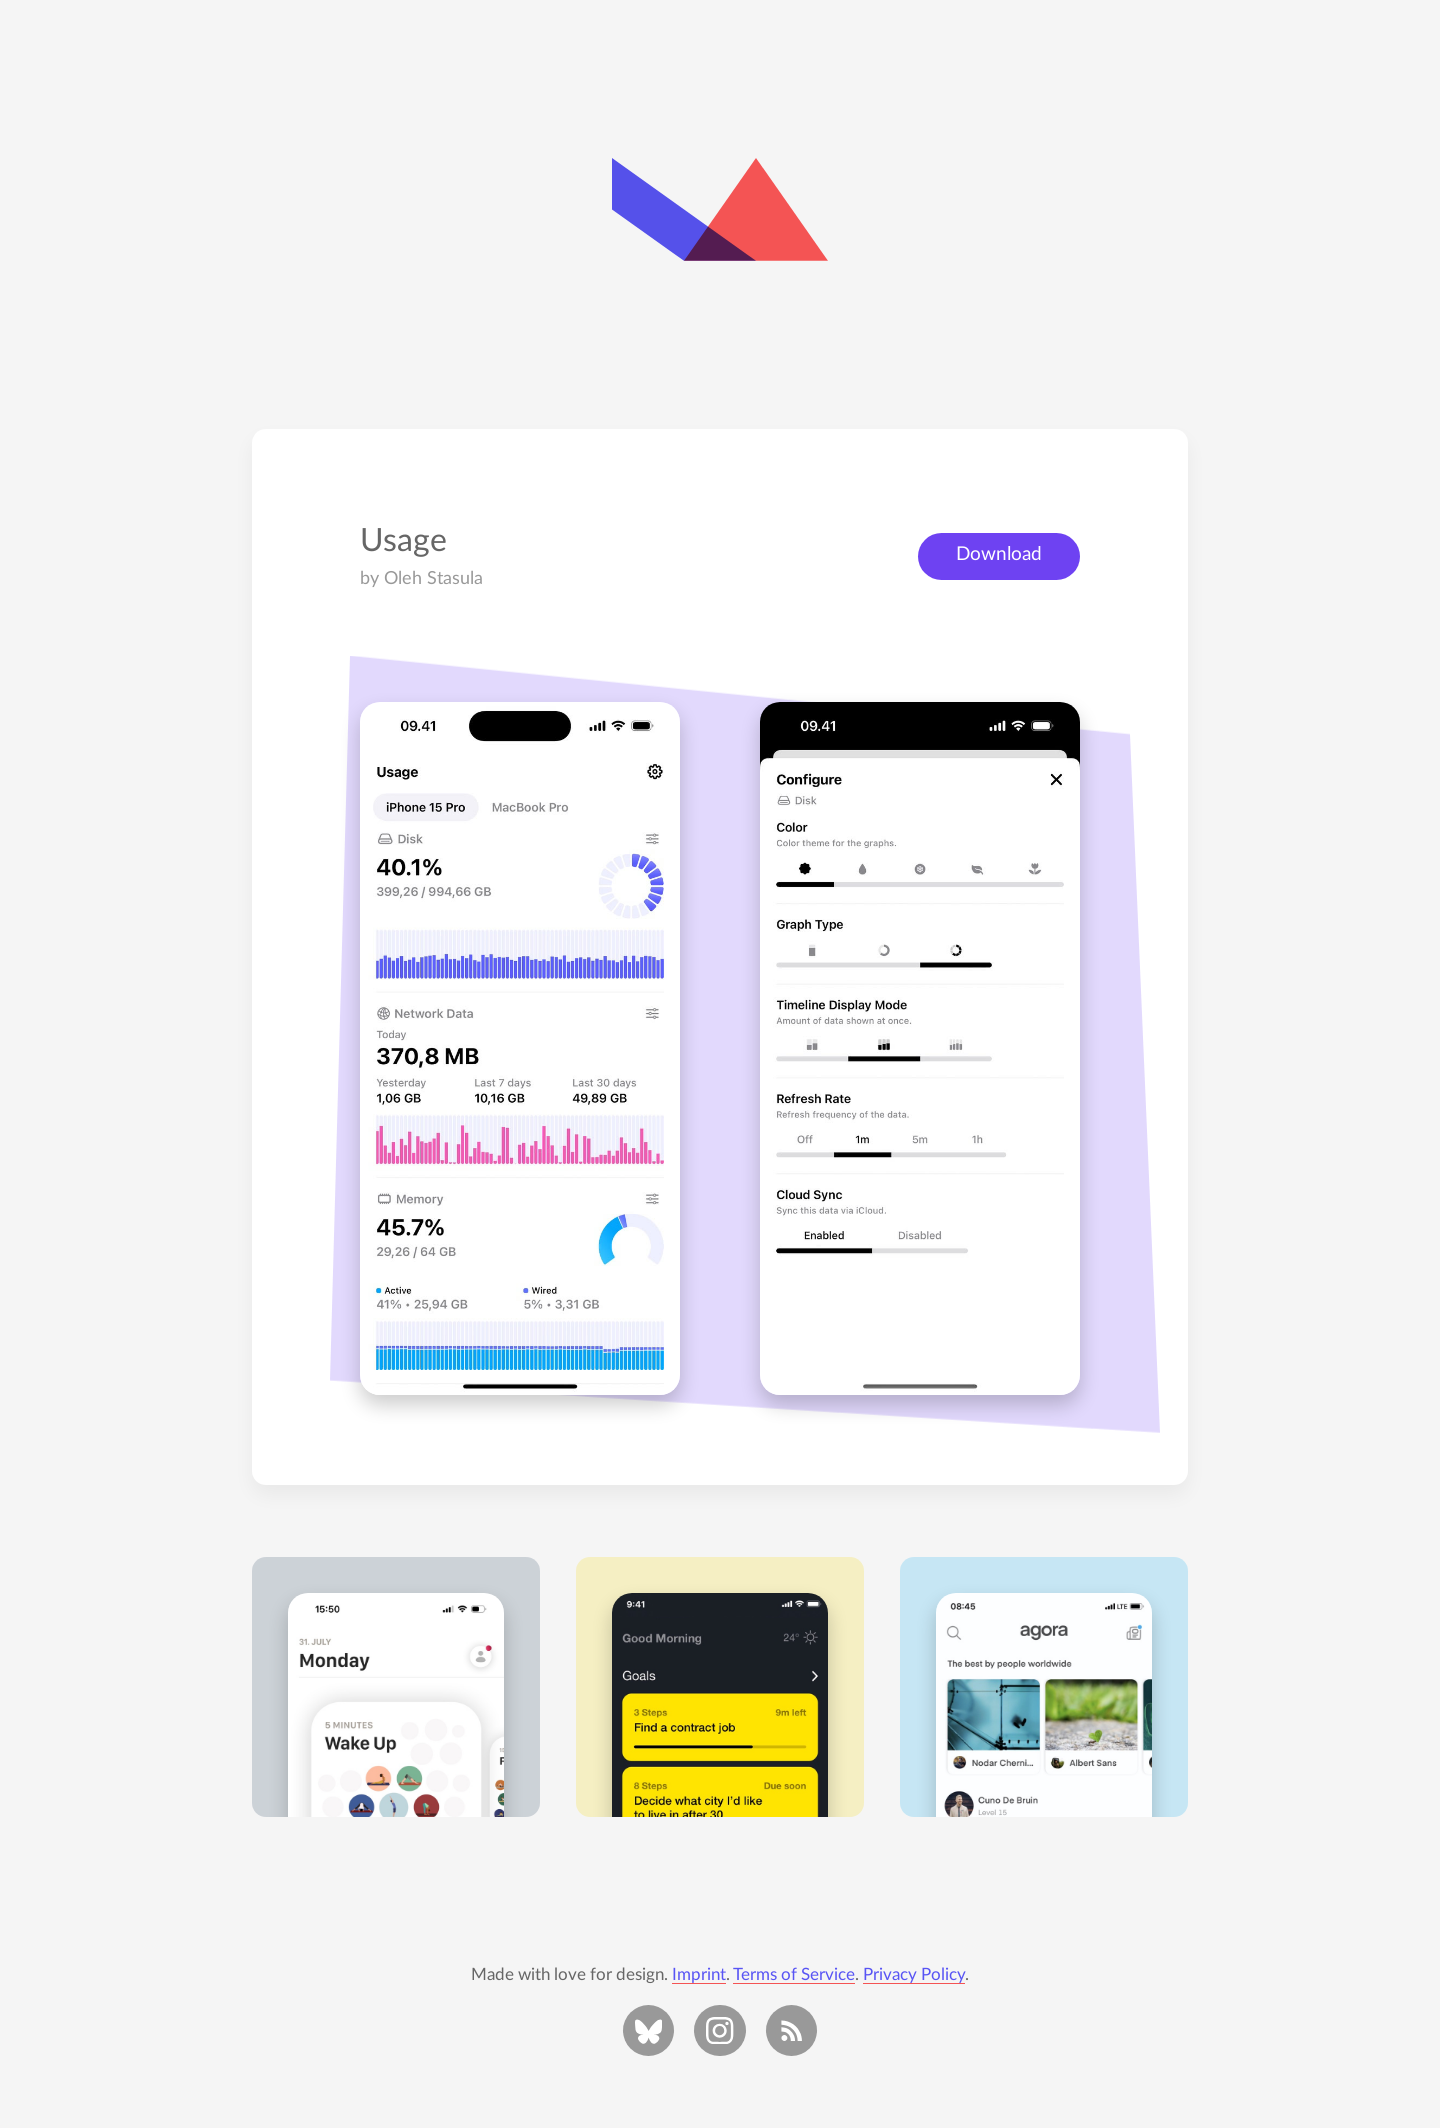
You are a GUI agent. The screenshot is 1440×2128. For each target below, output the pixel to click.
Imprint (699, 1974)
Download (999, 554)
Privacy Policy (914, 1974)
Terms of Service (794, 1974)
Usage (403, 541)
